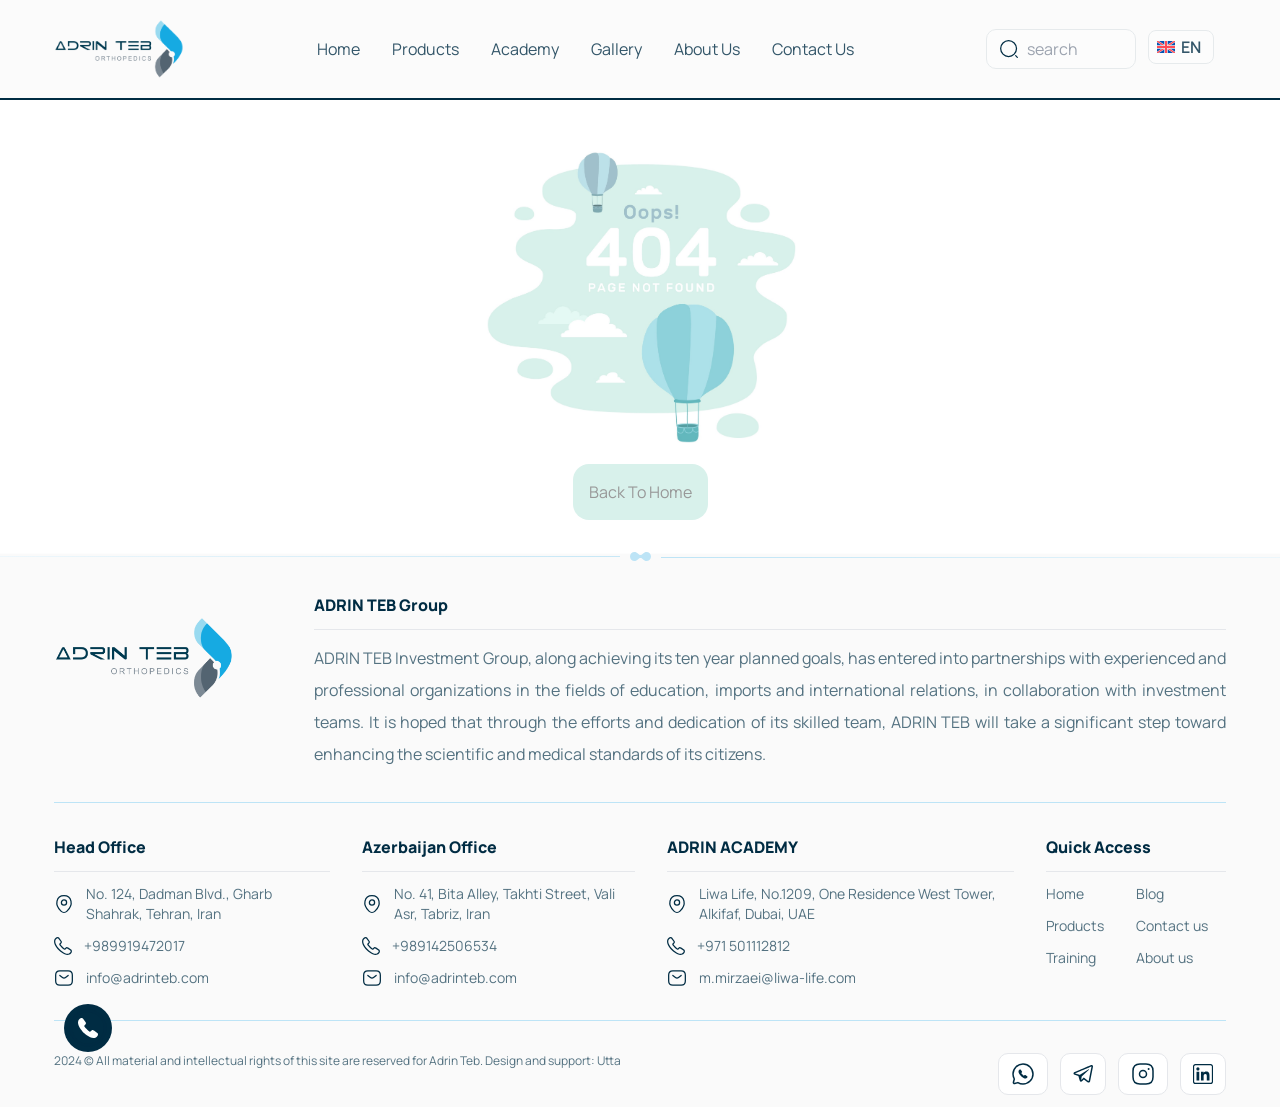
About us (1164, 957)
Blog (1150, 893)
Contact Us (813, 49)
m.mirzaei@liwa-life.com (777, 977)
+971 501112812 (743, 945)
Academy (525, 49)
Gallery (616, 49)
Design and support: (541, 1060)
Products (425, 49)
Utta (609, 1060)
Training (1071, 957)
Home (338, 49)
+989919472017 (134, 945)
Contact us (1172, 925)
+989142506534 (444, 945)
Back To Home (640, 492)
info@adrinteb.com (147, 977)
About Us (707, 49)
